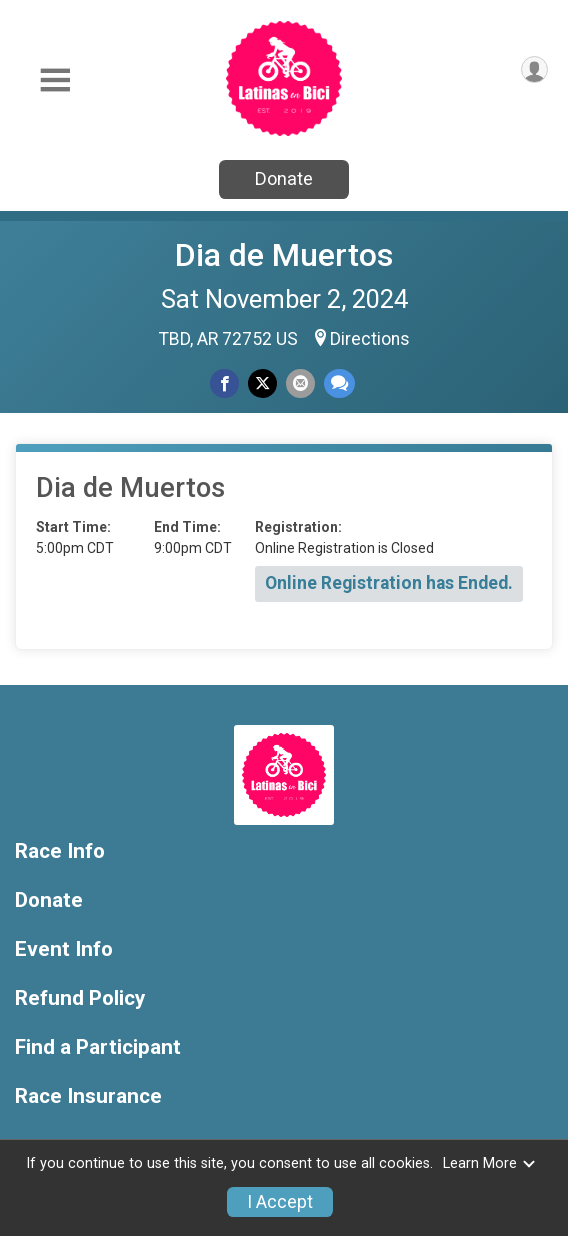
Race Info (60, 851)
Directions (370, 339)
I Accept (280, 1202)
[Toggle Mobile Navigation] (55, 80)
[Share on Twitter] (262, 383)
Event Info (64, 949)
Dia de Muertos (284, 255)
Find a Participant (98, 1047)
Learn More (490, 1163)
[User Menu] (534, 69)
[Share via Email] (300, 383)
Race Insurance (88, 1096)
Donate (284, 178)
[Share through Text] (339, 383)
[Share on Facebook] (224, 383)
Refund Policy (80, 998)
